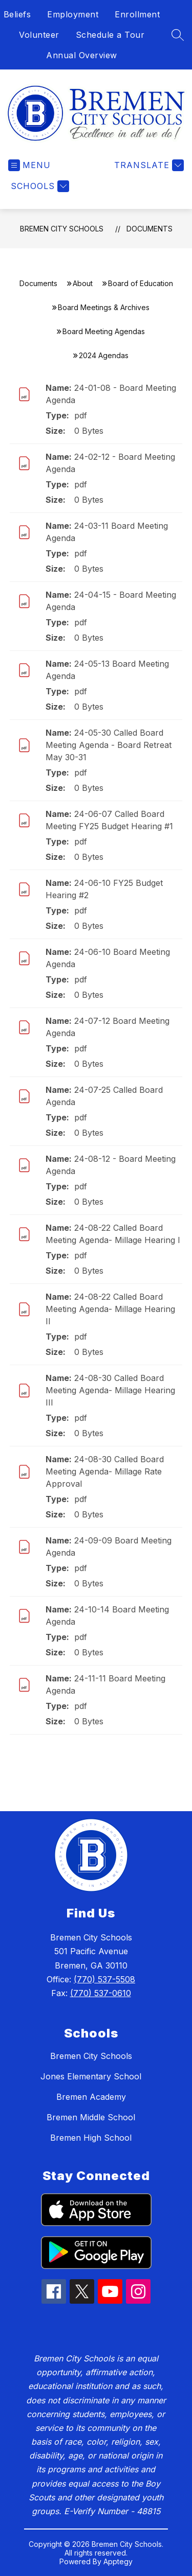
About (83, 283)
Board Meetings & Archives (104, 307)
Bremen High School (91, 2138)
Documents (149, 228)
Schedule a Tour (110, 35)
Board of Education (140, 283)
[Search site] (178, 35)
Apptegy (118, 2561)
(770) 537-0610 (100, 1993)
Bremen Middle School (91, 2117)
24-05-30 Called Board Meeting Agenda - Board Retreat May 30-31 (109, 745)
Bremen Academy (91, 2097)
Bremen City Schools (61, 228)
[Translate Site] (148, 165)
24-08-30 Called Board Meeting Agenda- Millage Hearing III (110, 1390)
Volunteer (39, 35)
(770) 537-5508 (104, 1979)
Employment (72, 14)
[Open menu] (29, 165)
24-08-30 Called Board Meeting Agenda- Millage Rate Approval (105, 1471)
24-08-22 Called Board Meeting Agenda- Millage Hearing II (110, 1309)
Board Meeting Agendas (103, 331)
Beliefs (17, 14)
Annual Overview (81, 55)
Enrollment (137, 14)
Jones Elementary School (90, 2076)
